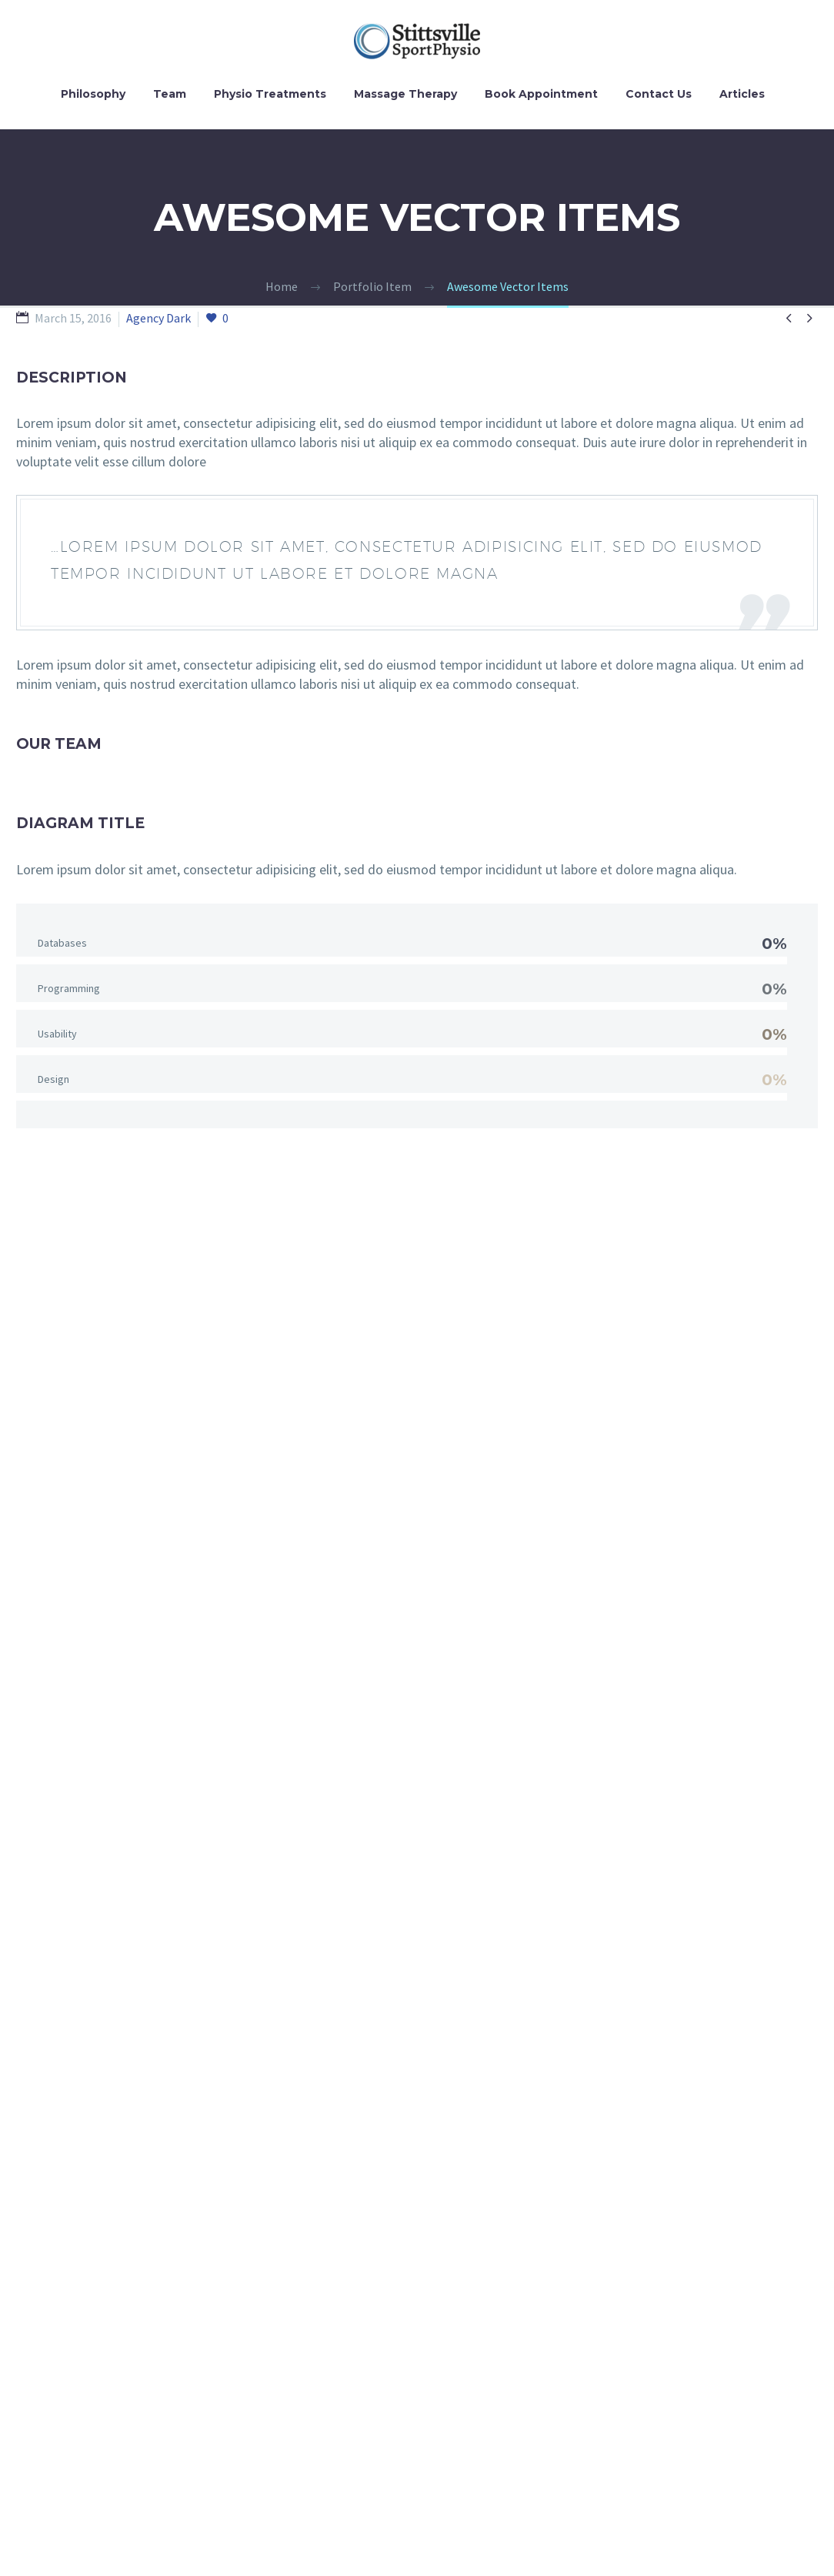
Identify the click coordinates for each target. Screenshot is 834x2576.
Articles (742, 94)
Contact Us (659, 94)
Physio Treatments (270, 94)
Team (169, 94)
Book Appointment (541, 94)
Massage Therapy (405, 94)
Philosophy (93, 94)
